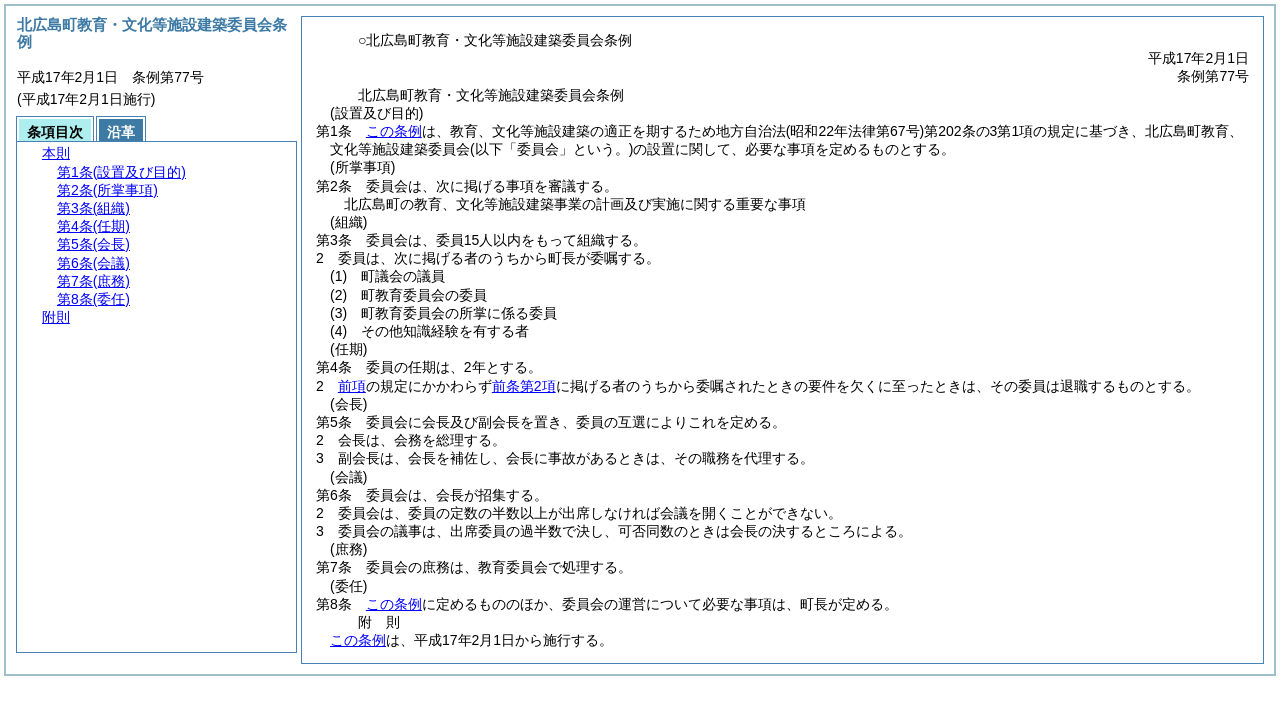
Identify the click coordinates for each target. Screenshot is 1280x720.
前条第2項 (524, 386)
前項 (352, 386)
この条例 (394, 131)
